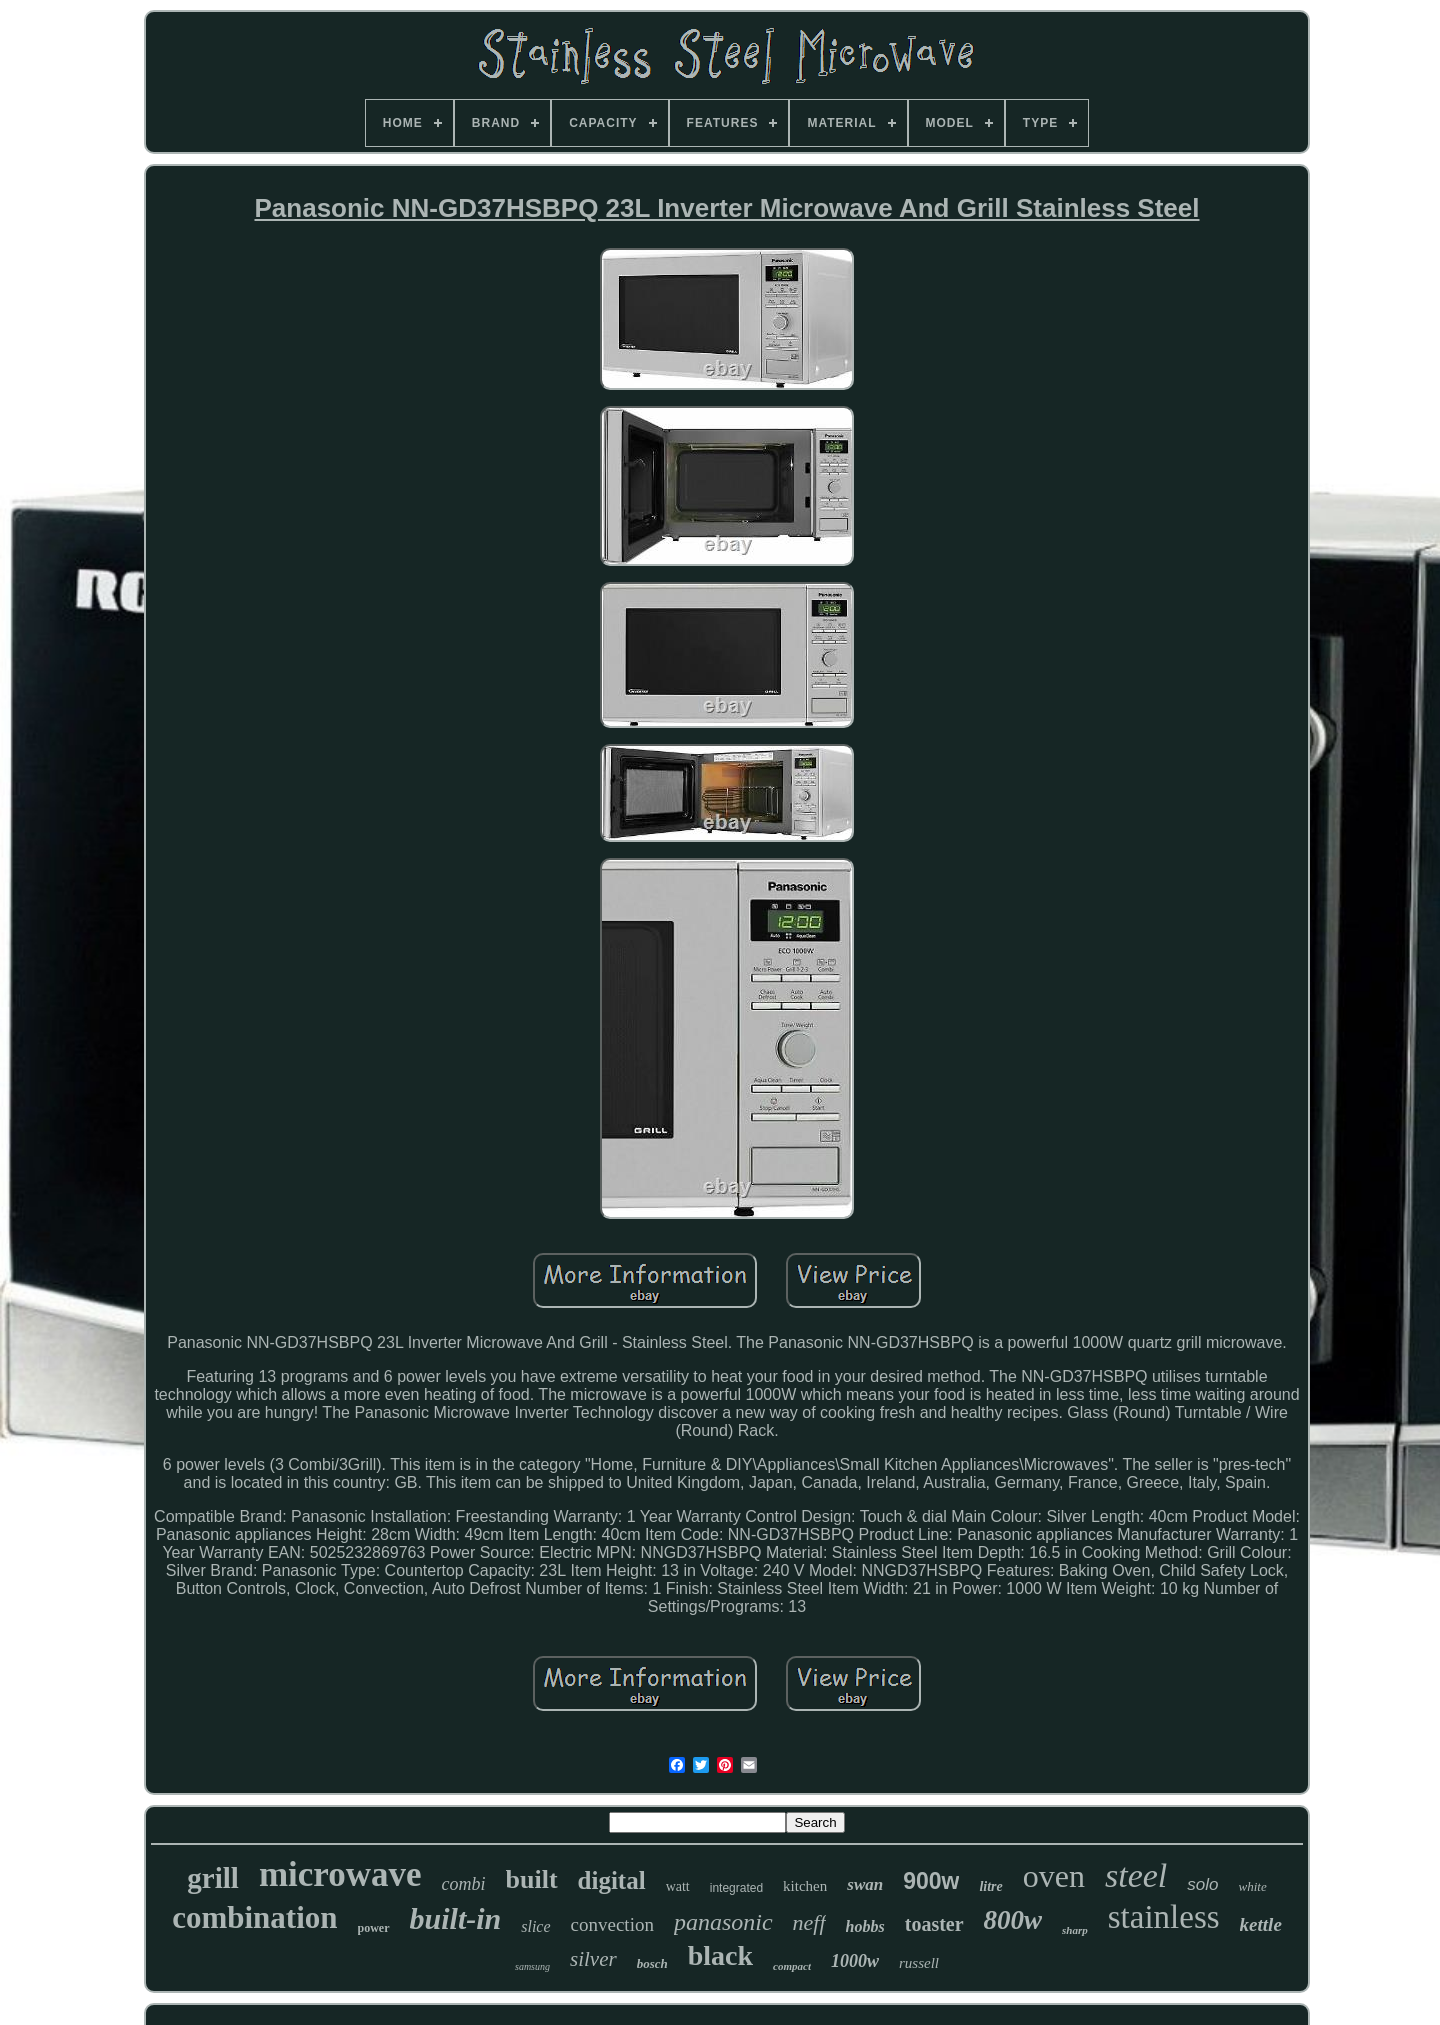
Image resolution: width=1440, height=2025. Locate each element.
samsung (532, 1966)
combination (254, 1917)
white (1253, 1886)
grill (213, 1878)
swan (865, 1884)
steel (1136, 1875)
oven (1054, 1876)
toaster (934, 1924)
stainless (1164, 1917)
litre (990, 1886)
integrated (736, 1888)
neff (809, 1922)
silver (593, 1959)
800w (1013, 1920)
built (532, 1879)
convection (612, 1924)
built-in (456, 1918)
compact (792, 1966)
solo (1202, 1884)
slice (535, 1926)
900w (931, 1881)
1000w (855, 1961)
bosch (652, 1963)
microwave (340, 1874)
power (374, 1928)
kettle (1261, 1924)
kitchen (805, 1886)
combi (464, 1884)
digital (612, 1880)
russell (919, 1963)
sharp (1075, 1930)
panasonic (723, 1922)
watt (678, 1886)
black (720, 1955)
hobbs (865, 1926)
